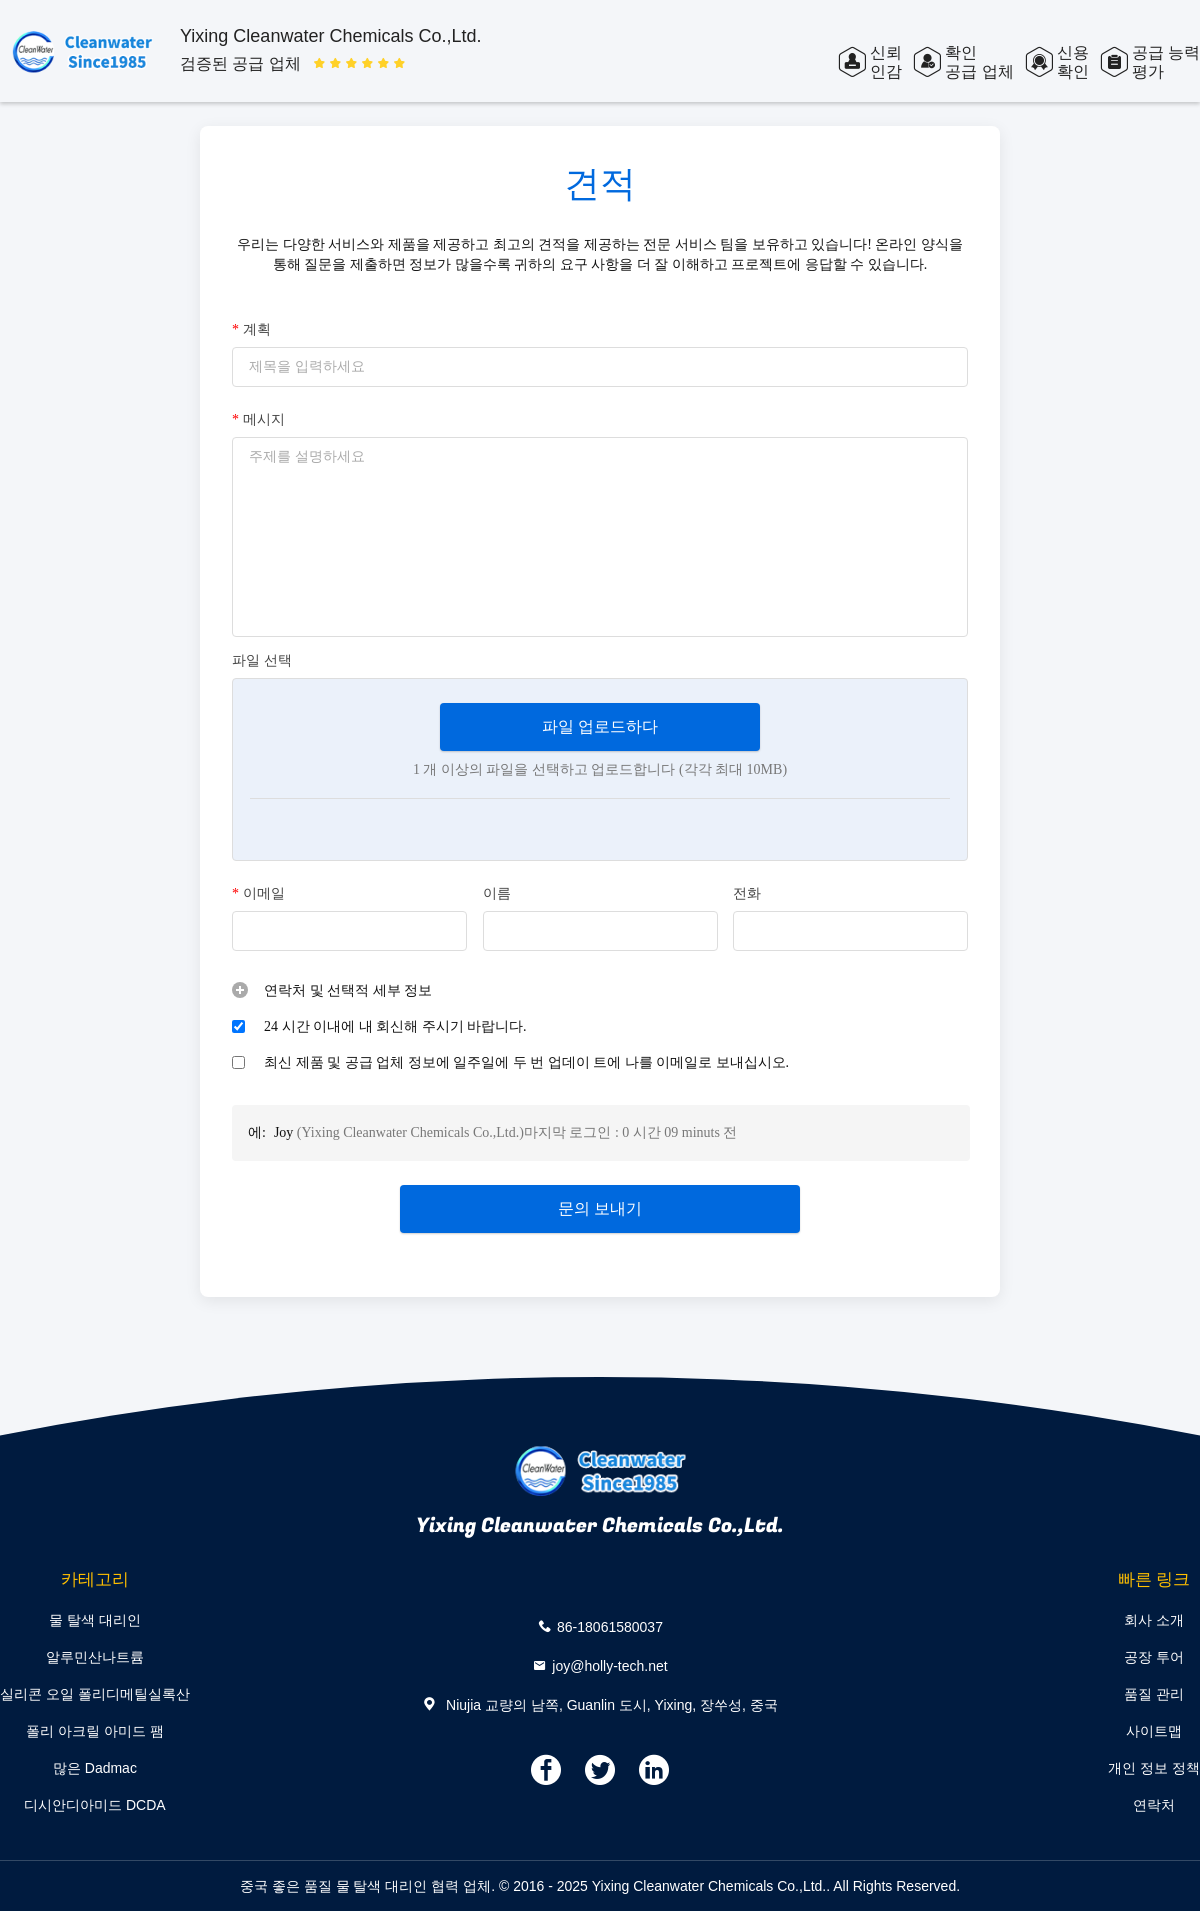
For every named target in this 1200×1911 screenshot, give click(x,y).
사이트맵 (1154, 1731)
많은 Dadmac (95, 1768)
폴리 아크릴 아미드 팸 (95, 1731)
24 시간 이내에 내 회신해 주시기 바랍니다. (395, 1026)
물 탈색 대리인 (95, 1620)
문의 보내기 (600, 1208)
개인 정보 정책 (1154, 1768)
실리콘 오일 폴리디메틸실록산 (95, 1694)
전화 (747, 893)
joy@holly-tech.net (609, 1666)
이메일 (258, 894)
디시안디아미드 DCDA (95, 1805)
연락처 (1154, 1805)
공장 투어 (1154, 1657)
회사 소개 (1154, 1620)
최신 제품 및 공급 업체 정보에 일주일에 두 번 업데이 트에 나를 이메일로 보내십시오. (526, 1062)
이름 (497, 893)
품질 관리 (1154, 1694)
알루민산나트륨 (95, 1657)
